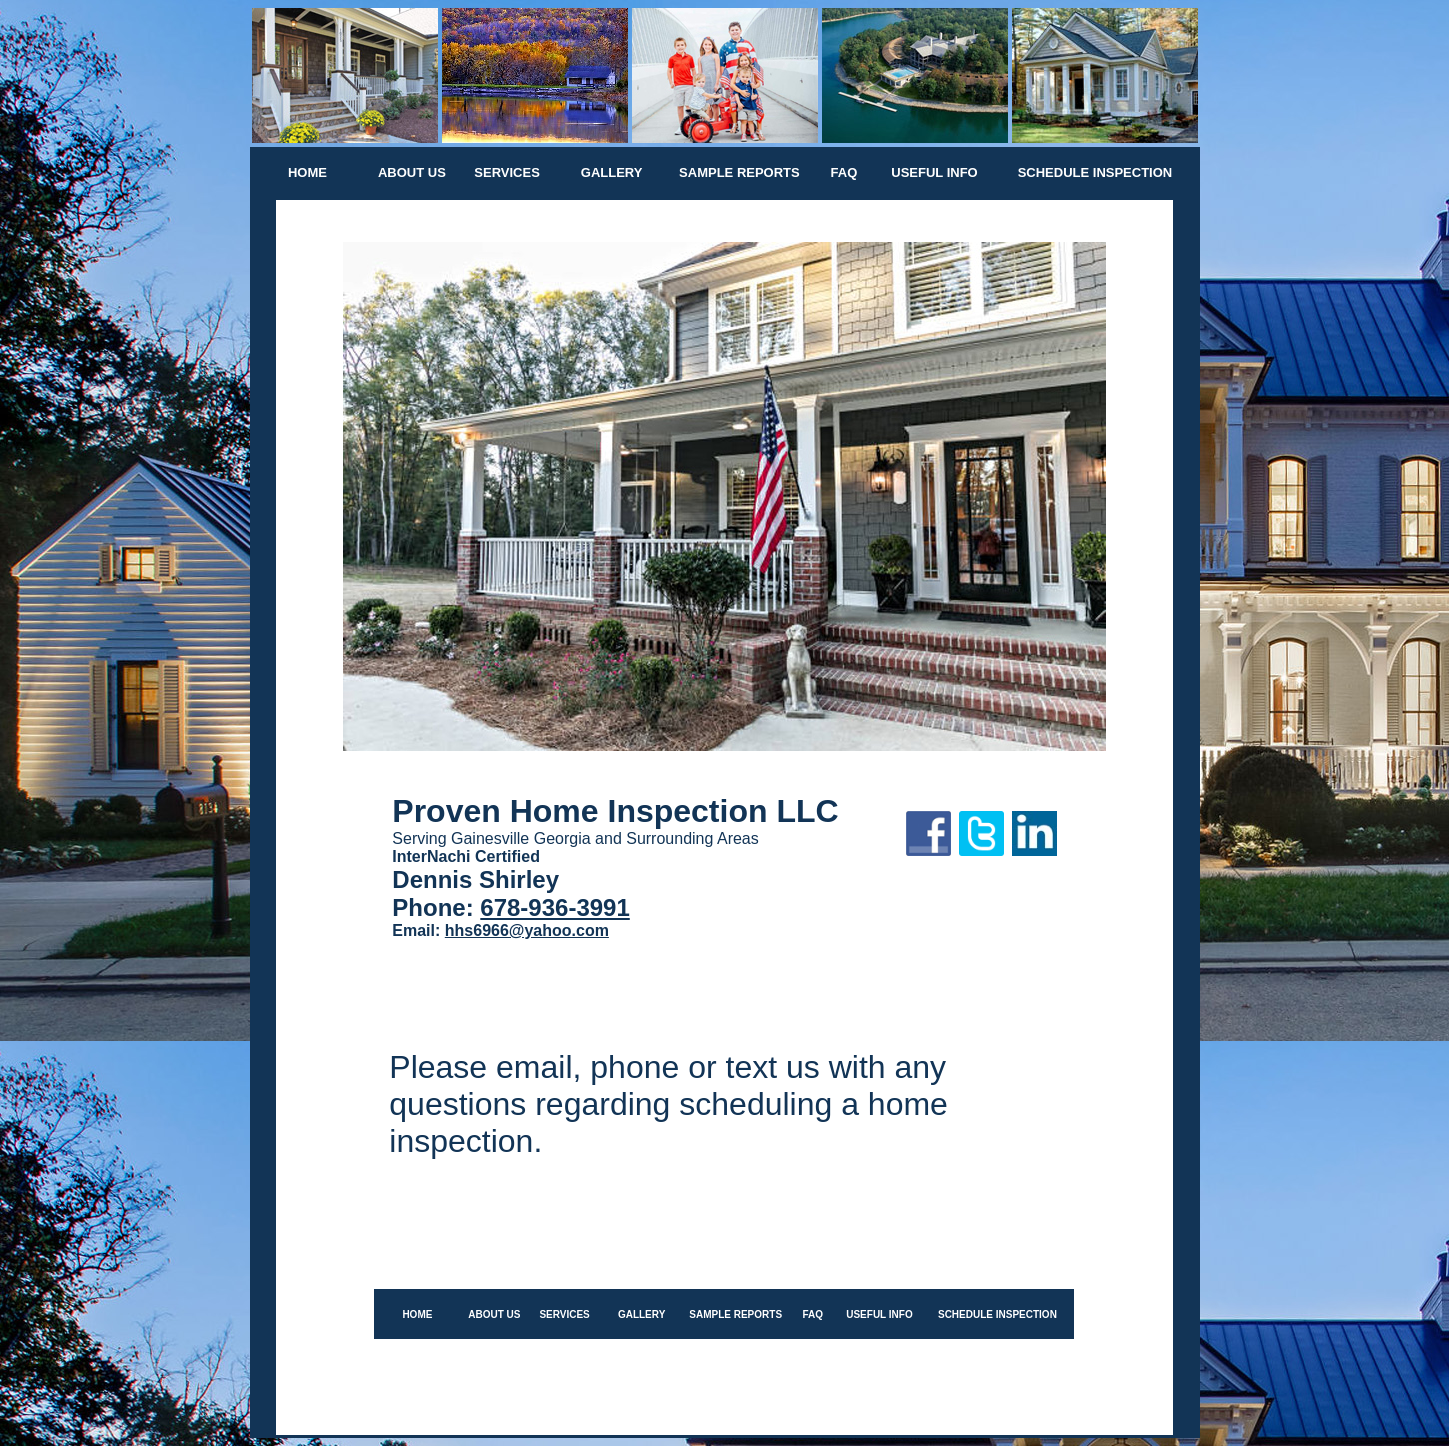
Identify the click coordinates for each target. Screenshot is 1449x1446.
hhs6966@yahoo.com (527, 930)
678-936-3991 (554, 907)
